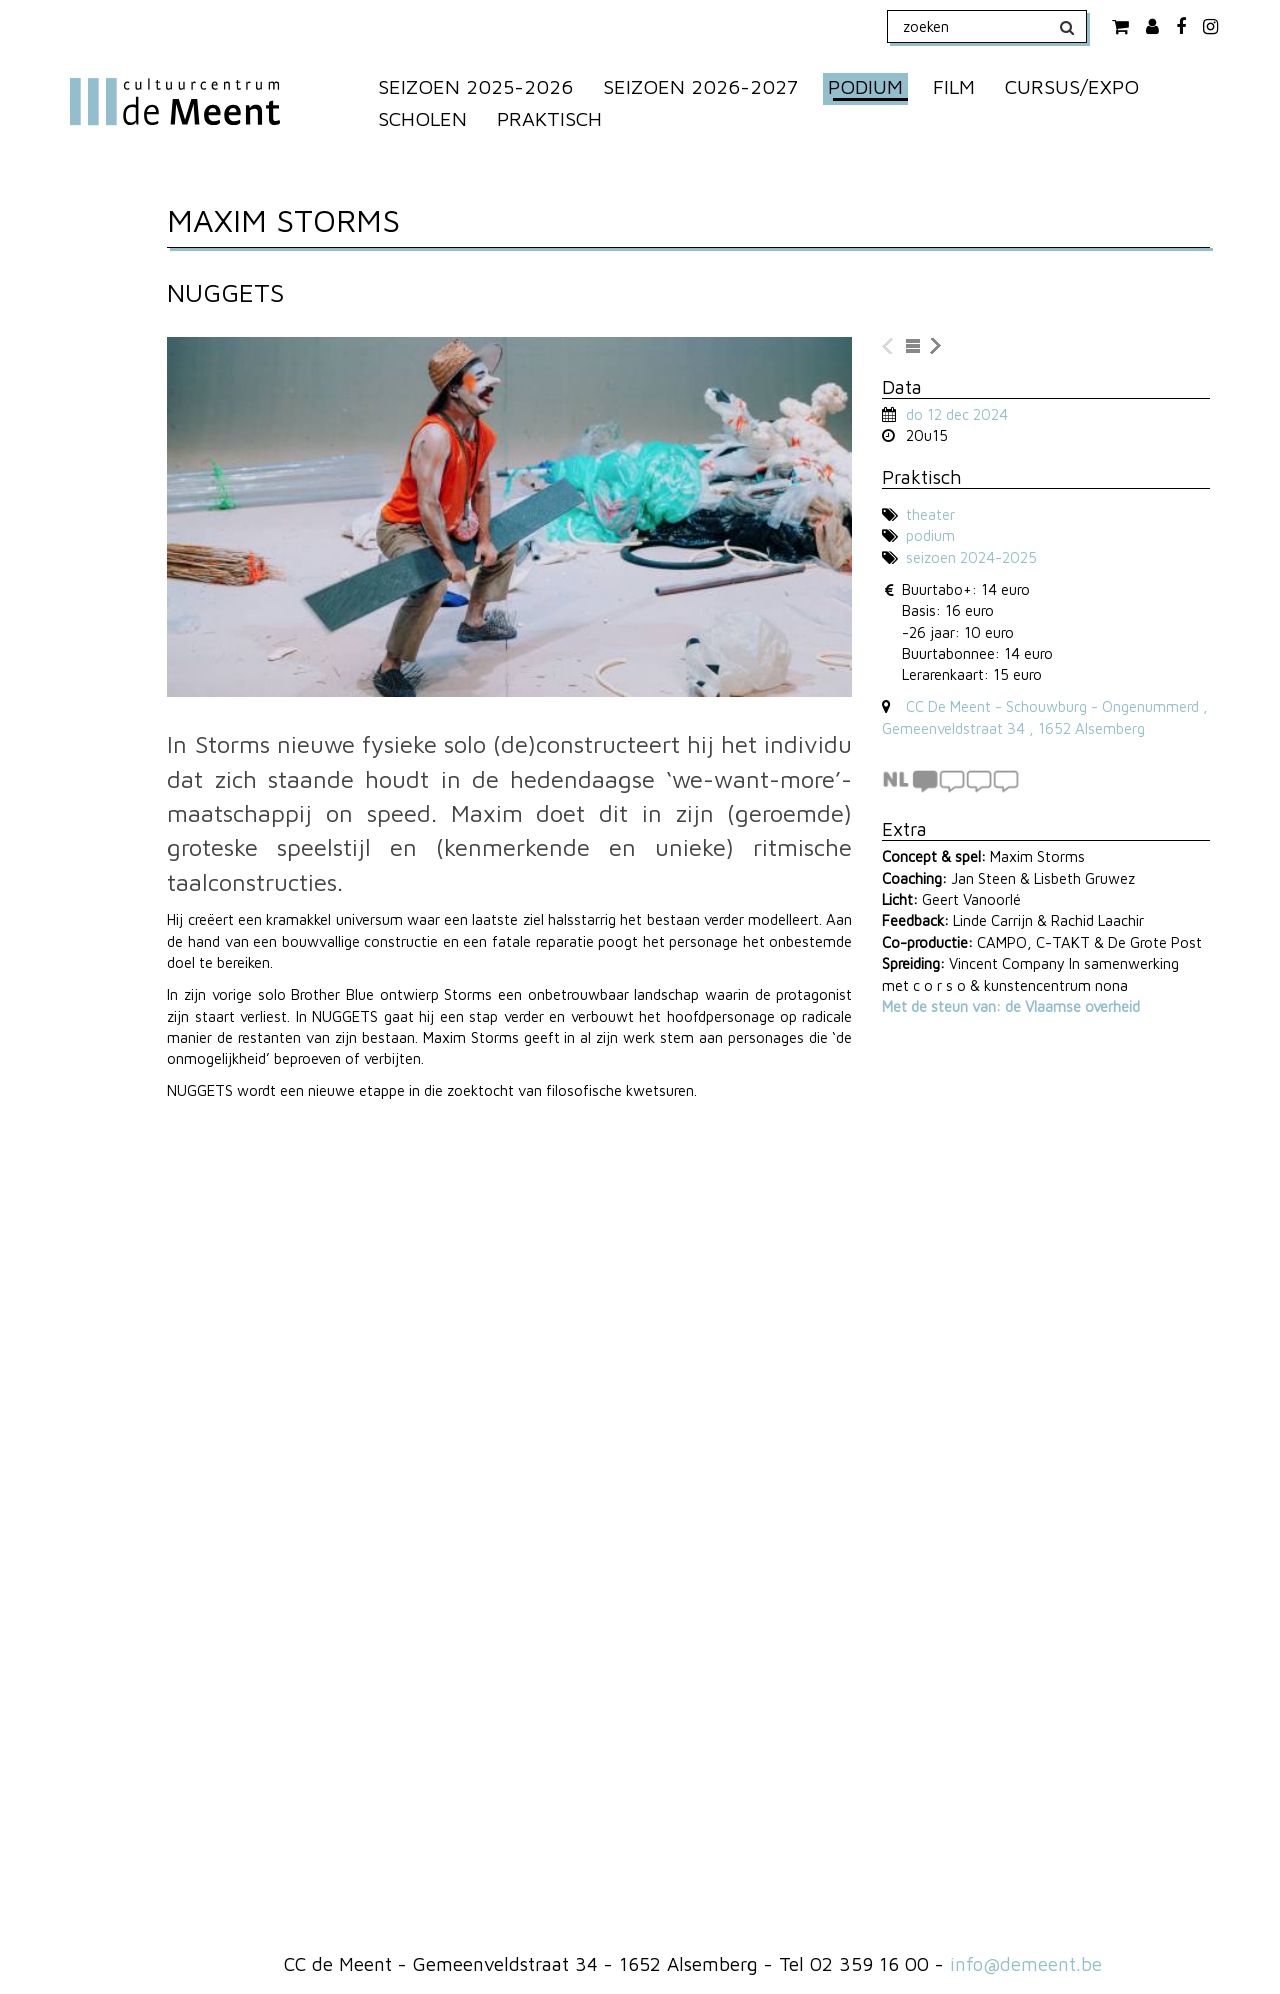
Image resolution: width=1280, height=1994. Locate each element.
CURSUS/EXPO (1072, 86)
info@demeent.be (1026, 1964)
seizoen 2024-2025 (971, 557)
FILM (954, 86)
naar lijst (913, 347)
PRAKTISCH (549, 118)
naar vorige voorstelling (889, 347)
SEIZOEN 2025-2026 (475, 86)
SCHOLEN (422, 118)
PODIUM (865, 86)
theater (930, 514)
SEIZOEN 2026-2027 (700, 86)
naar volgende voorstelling (937, 347)
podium (930, 535)
